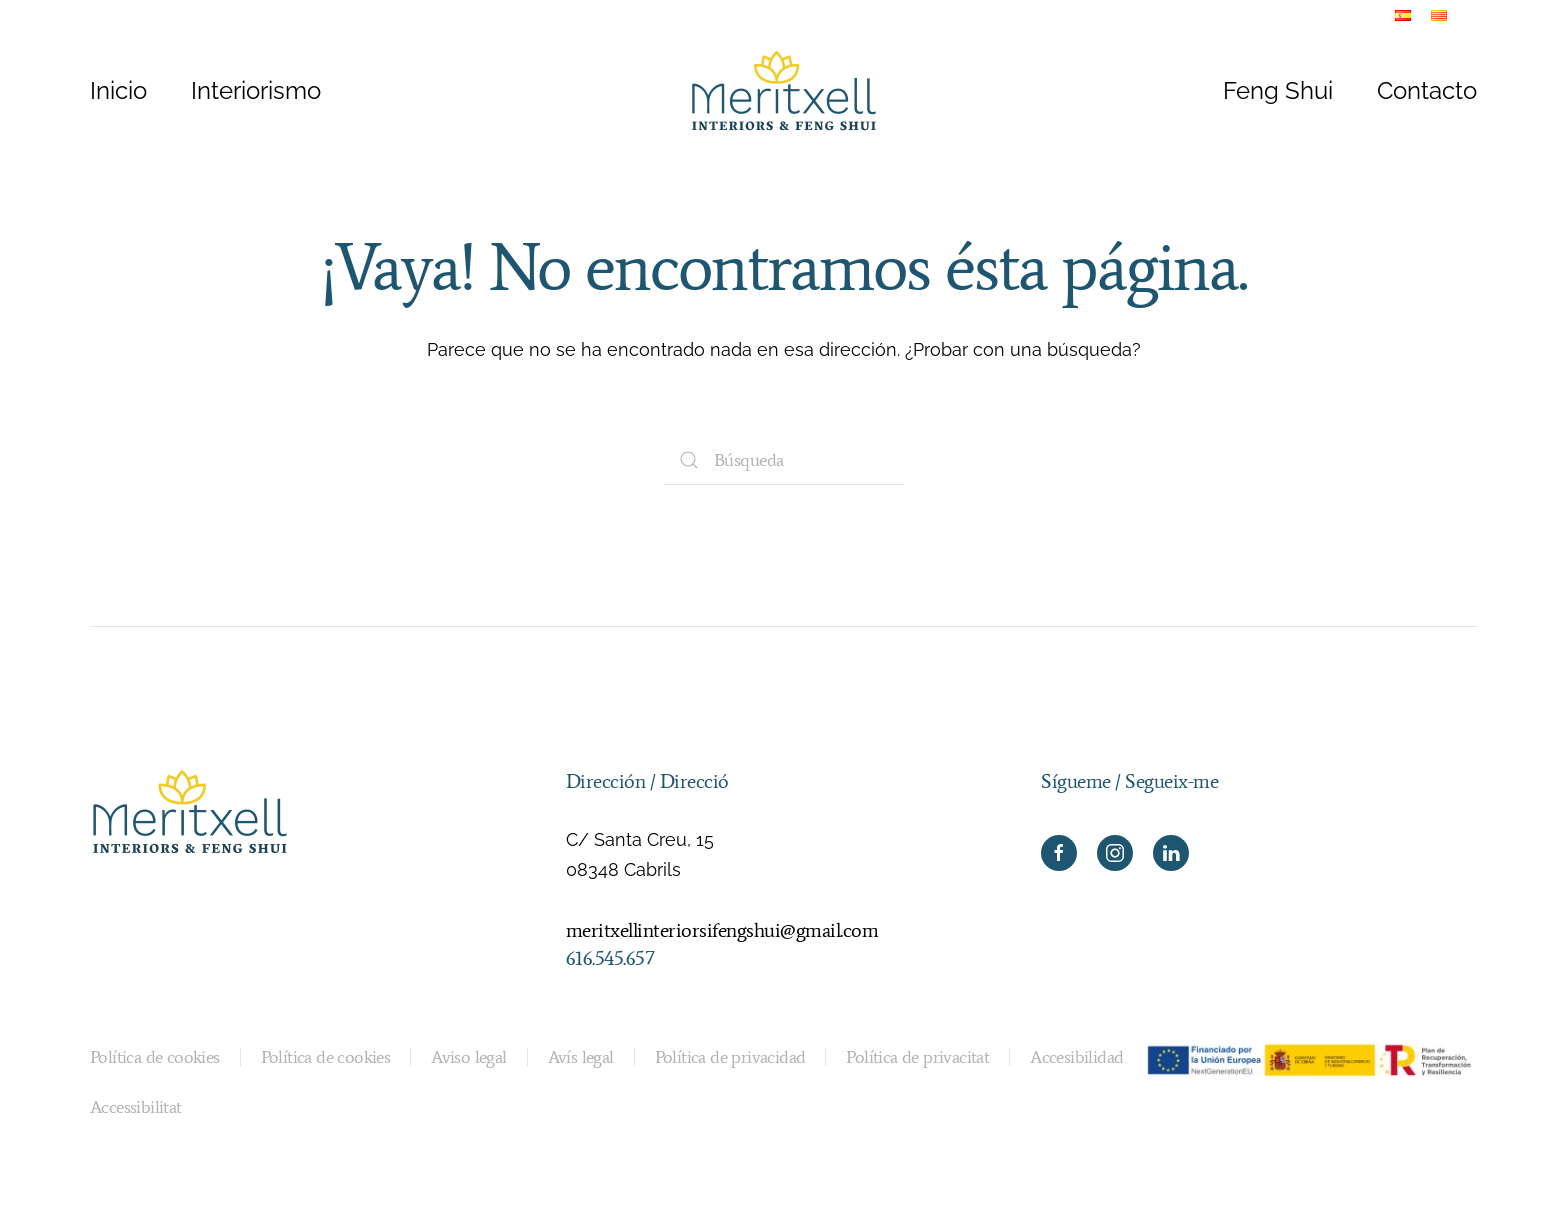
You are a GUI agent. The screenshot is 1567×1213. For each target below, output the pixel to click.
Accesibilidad (1076, 1057)
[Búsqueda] (784, 460)
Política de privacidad (730, 1057)
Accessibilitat (136, 1107)
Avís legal (581, 1057)
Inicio (118, 90)
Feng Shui (1278, 90)
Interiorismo (256, 90)
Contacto (1427, 90)
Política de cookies (155, 1057)
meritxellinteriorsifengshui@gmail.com (722, 930)
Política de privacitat (917, 1057)
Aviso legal (468, 1057)
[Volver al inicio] (784, 91)
